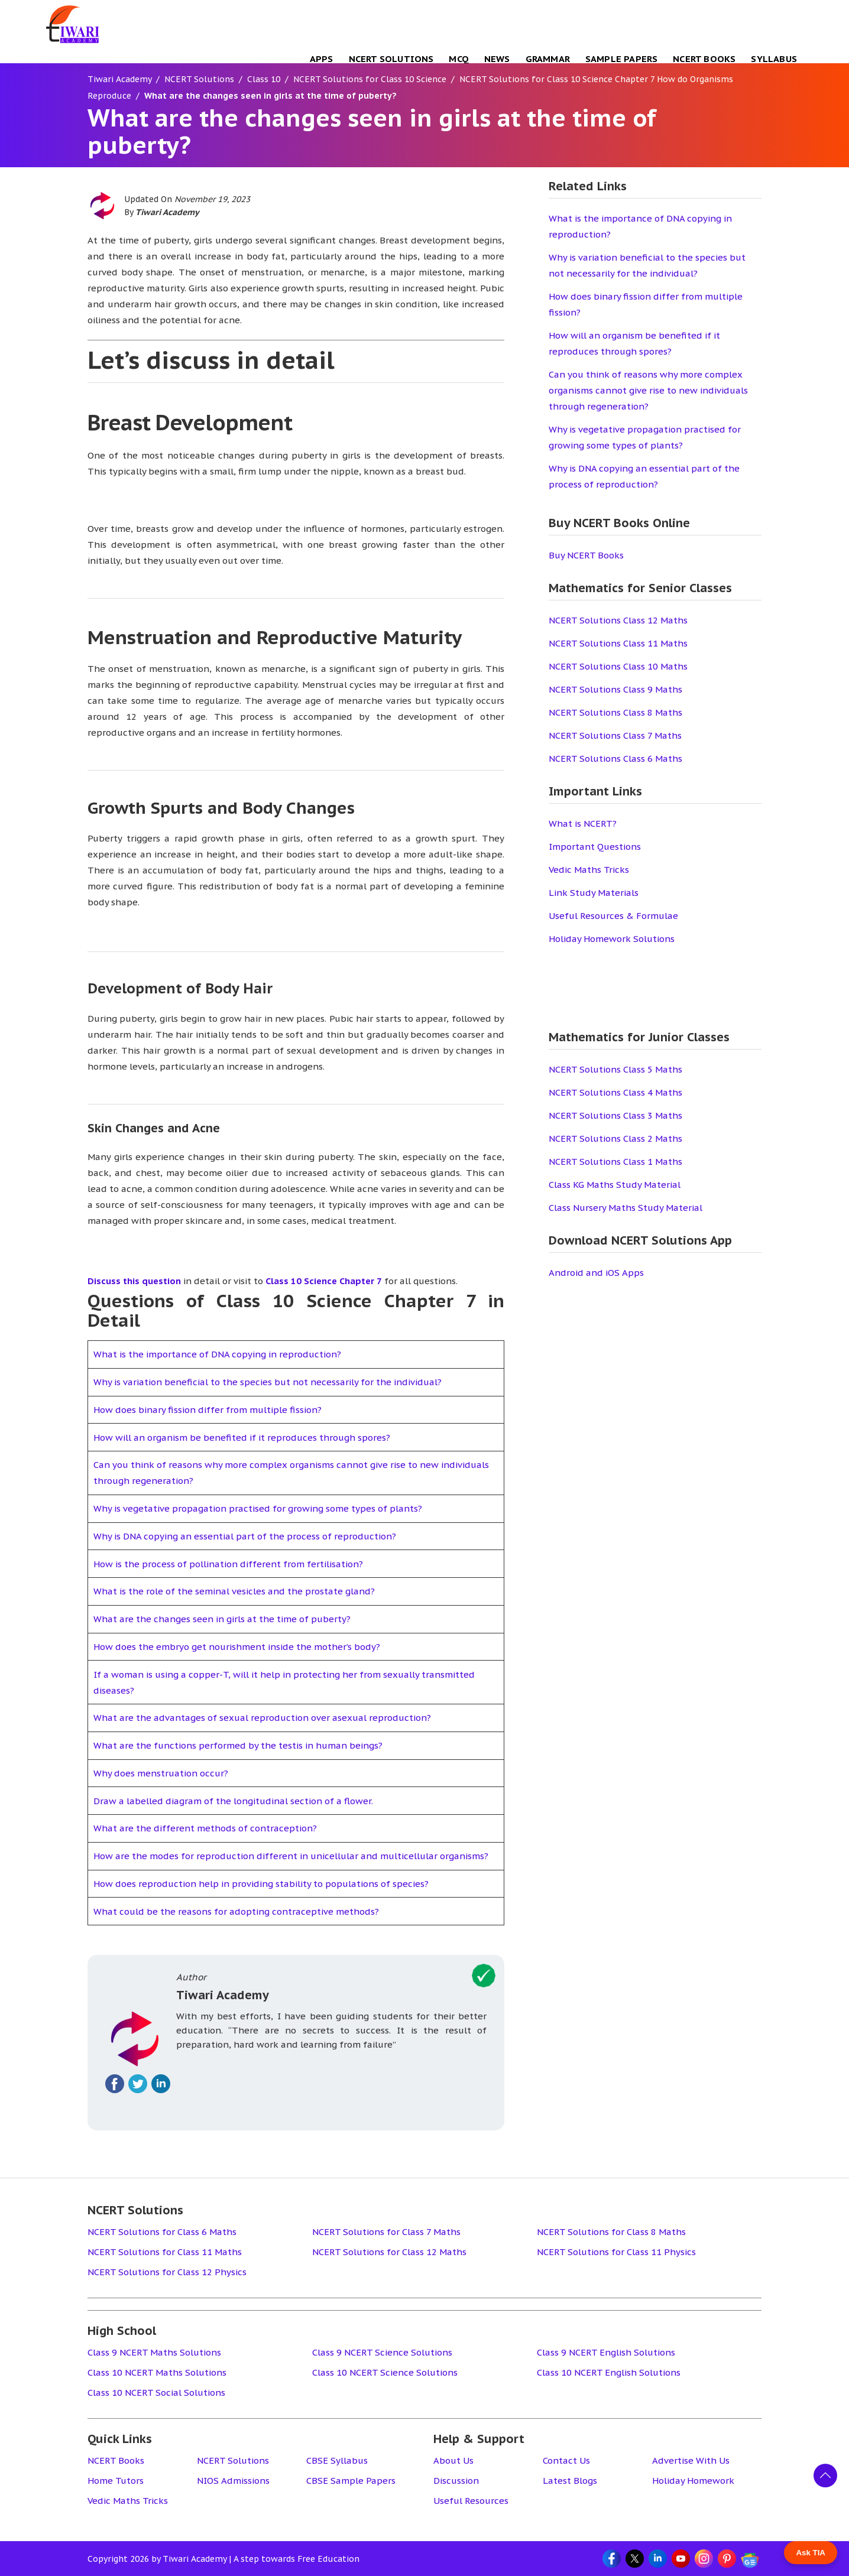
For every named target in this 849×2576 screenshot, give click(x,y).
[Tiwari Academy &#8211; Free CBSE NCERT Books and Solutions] (72, 24)
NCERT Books (704, 58)
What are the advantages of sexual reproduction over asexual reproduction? (262, 1717)
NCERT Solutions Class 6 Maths (615, 758)
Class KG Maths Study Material (615, 1184)
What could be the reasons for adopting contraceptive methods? (236, 1911)
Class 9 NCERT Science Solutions (382, 2352)
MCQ (459, 58)
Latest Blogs (570, 2480)
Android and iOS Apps (596, 1272)
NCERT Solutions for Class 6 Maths (162, 2231)
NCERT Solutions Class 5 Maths (615, 1069)
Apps (321, 58)
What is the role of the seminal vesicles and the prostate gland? (234, 1591)
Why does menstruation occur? (160, 1773)
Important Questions (595, 846)
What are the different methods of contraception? (205, 1828)
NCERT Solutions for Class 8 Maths (611, 2231)
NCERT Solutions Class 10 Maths (618, 666)
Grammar (548, 58)
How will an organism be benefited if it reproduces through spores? (241, 1437)
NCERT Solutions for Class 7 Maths (386, 2231)
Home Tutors (116, 2480)
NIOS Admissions (233, 2480)
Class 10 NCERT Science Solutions (385, 2372)
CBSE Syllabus (337, 2460)
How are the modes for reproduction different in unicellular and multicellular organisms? (290, 1856)
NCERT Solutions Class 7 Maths (615, 735)
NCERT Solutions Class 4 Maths (615, 1092)
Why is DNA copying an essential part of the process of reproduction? (244, 1536)
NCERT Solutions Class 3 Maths (615, 1115)
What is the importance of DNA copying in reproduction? (217, 1354)
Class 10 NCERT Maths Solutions (157, 2372)
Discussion (456, 2480)
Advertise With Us (691, 2460)
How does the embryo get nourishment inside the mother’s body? (236, 1646)
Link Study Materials (594, 892)
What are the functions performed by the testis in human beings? (238, 1745)
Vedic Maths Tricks (589, 869)
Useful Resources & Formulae (613, 915)
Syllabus (774, 58)
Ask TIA (810, 2552)
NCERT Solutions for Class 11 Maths (165, 2251)
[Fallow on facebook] (114, 2083)
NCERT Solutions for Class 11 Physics (616, 2251)
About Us (453, 2460)
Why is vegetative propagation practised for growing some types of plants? (257, 1508)
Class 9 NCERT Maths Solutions (154, 2352)
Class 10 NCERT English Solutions (609, 2372)
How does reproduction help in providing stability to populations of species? (261, 1883)
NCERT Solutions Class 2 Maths (615, 1138)
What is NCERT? (583, 823)
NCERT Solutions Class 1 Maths (615, 1161)
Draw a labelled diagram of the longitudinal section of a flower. (233, 1801)
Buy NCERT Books (586, 555)
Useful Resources (470, 2500)
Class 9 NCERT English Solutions (606, 2352)
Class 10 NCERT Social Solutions (156, 2392)
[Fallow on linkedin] (160, 2083)
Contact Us (566, 2460)
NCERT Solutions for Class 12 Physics (167, 2272)
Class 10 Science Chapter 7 (323, 1281)
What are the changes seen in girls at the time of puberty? (222, 1619)
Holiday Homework (693, 2480)
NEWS (497, 58)
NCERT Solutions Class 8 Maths (615, 712)
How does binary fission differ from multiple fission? (207, 1409)
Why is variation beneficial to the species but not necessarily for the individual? (267, 1382)
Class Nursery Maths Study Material (625, 1207)
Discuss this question (134, 1281)
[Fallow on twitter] (137, 2083)
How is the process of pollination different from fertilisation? (228, 1564)
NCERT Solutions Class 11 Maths (618, 643)
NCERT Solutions (391, 58)
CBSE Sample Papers (351, 2480)
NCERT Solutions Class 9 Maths (615, 689)
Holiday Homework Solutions (612, 938)
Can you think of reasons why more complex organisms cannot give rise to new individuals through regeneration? (648, 390)
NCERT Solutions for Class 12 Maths (389, 2251)
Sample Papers (621, 58)
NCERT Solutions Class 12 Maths (618, 620)
